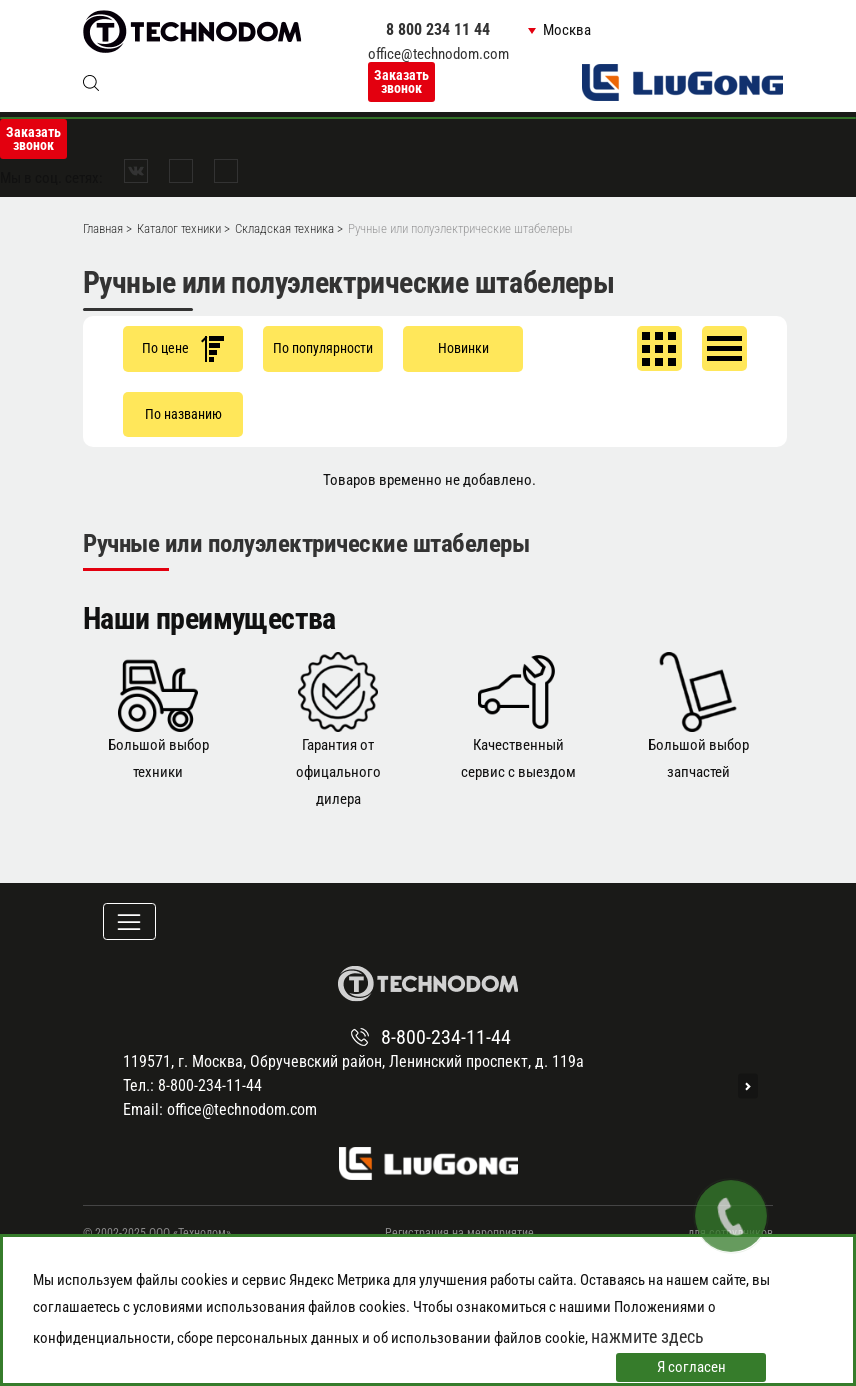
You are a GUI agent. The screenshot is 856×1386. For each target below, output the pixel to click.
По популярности (323, 348)
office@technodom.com (438, 54)
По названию (183, 414)
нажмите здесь (647, 1336)
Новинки (463, 348)
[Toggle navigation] (129, 922)
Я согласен (691, 1367)
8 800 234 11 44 (438, 29)
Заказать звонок (401, 81)
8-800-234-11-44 (446, 1037)
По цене (183, 348)
